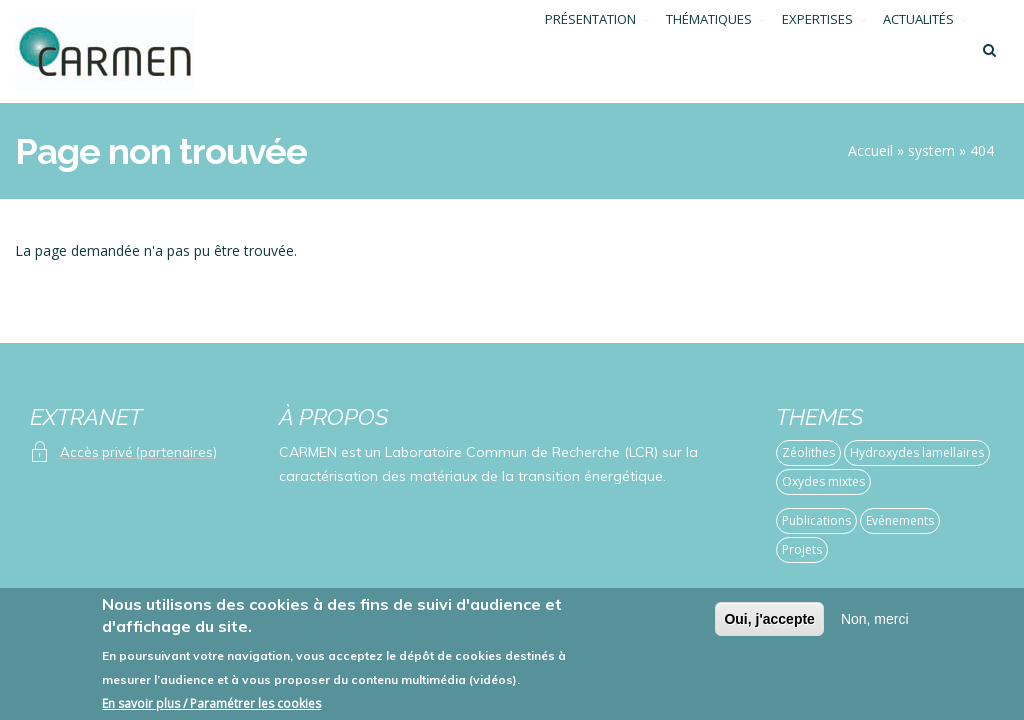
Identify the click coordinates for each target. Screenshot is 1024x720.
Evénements (900, 520)
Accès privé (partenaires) (138, 452)
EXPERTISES (817, 53)
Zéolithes (808, 452)
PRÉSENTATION (590, 53)
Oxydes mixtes (823, 481)
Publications (816, 520)
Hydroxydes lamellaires (917, 452)
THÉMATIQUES (709, 53)
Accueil (870, 150)
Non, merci (875, 628)
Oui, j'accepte (769, 628)
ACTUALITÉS (918, 53)
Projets (802, 549)
